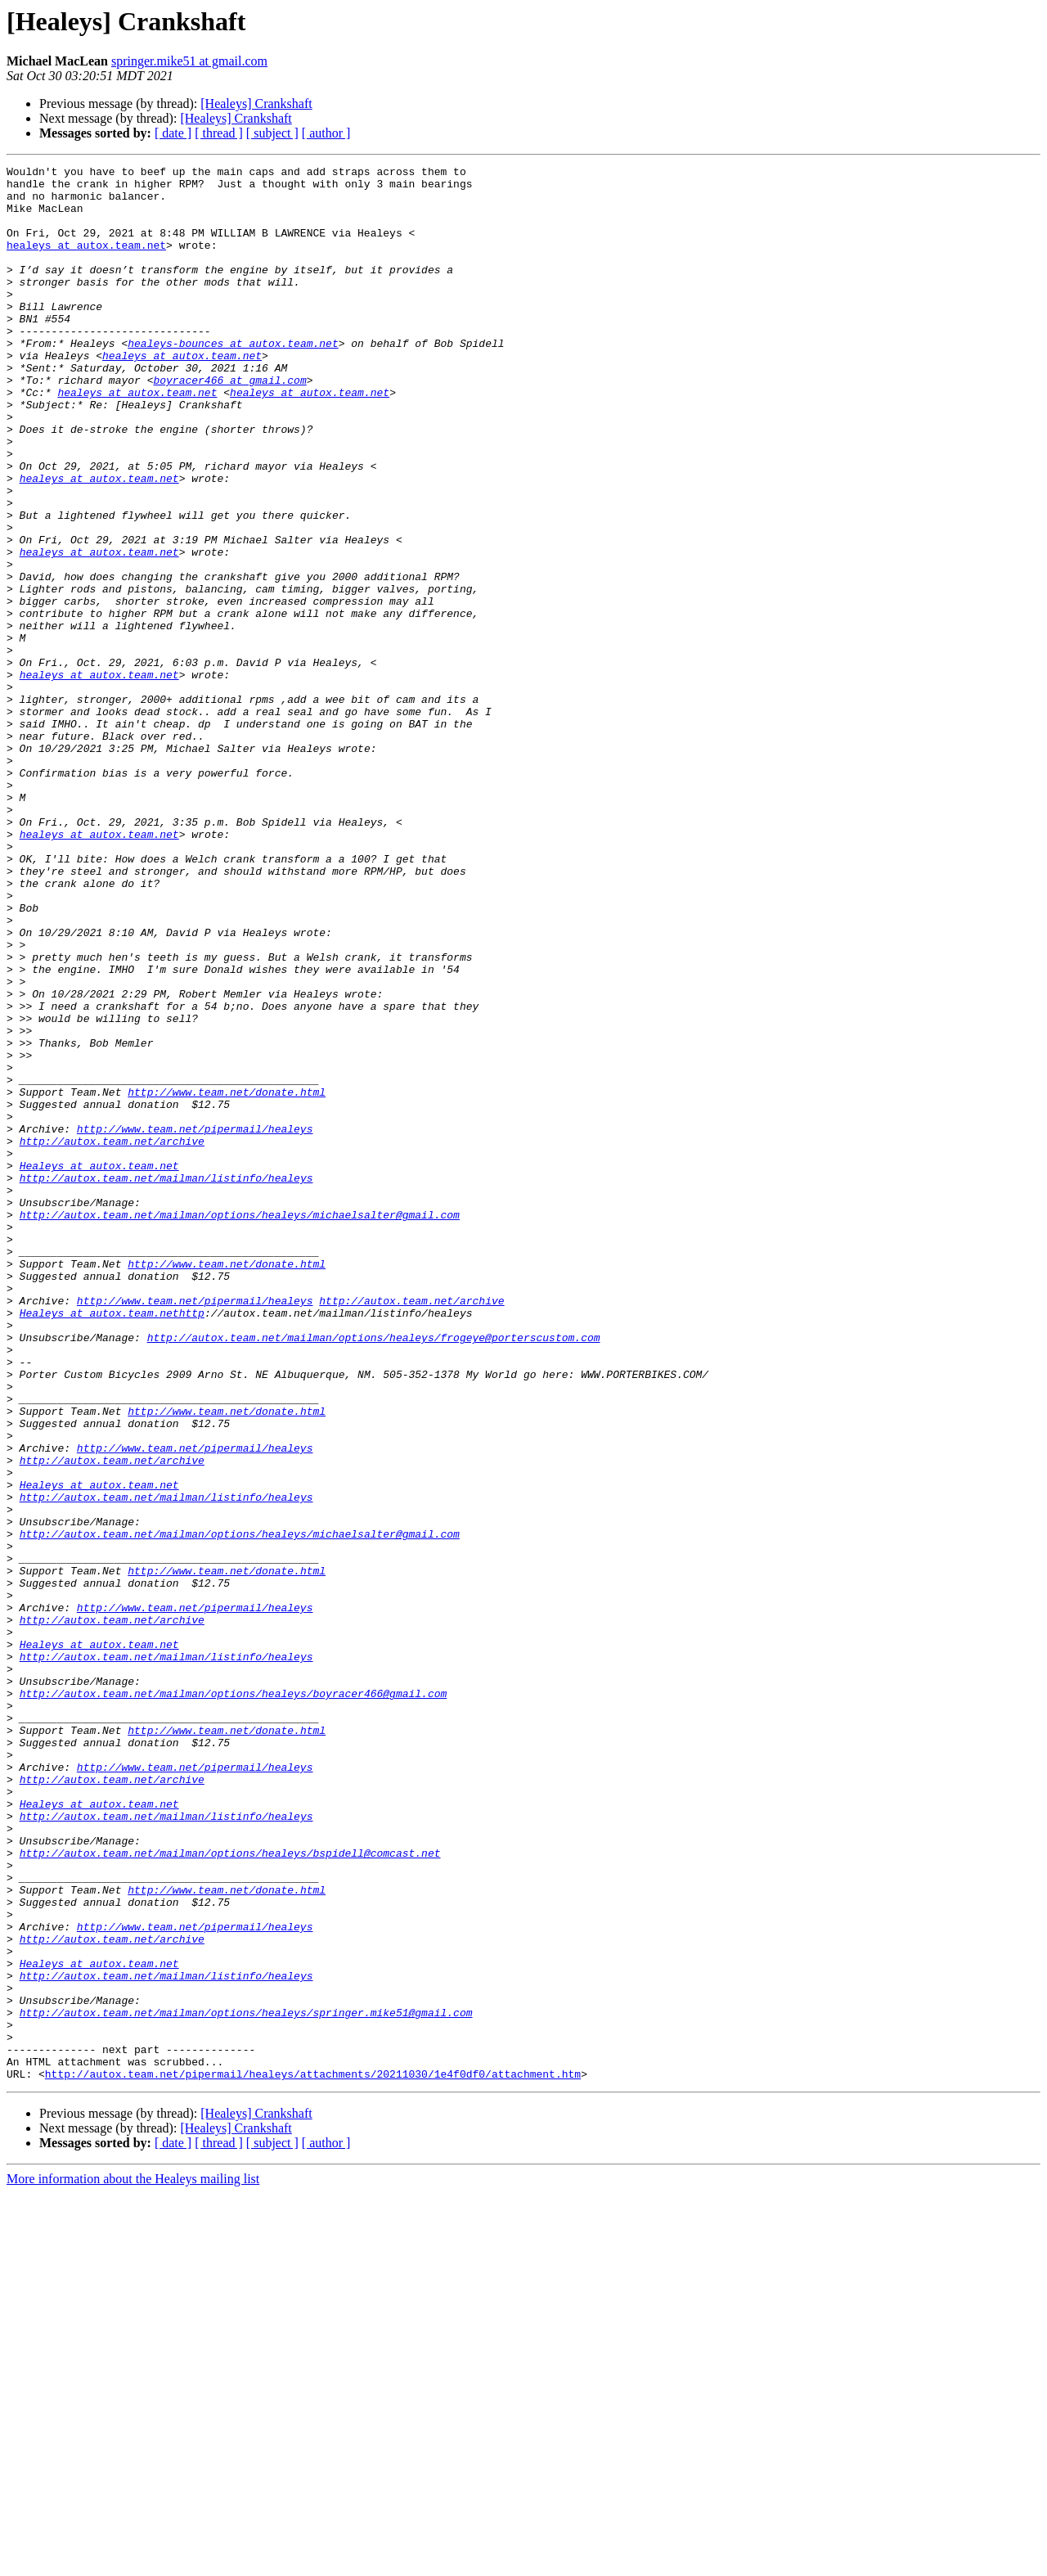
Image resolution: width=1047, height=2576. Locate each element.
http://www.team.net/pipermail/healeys (195, 1322)
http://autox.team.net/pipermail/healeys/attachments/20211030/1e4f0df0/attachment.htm (313, 2456)
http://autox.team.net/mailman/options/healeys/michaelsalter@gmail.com (240, 1425)
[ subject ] (272, 133)
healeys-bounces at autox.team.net (233, 379)
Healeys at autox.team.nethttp (112, 1543)
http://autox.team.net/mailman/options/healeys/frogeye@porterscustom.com (373, 1572)
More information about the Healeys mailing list (133, 2562)
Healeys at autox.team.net (99, 1366)
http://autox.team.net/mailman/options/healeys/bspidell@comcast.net (230, 2191)
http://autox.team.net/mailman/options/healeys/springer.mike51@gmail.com (246, 2383)
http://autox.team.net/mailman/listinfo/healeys (166, 1381)
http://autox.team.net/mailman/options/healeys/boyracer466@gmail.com (233, 2000)
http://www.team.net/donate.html (227, 1278)
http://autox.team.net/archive (112, 1337)
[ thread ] (219, 133)
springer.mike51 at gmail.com (189, 61)
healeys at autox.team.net (86, 261)
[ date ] (173, 133)
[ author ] (326, 133)
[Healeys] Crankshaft (256, 103)
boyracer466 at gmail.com (229, 424)
